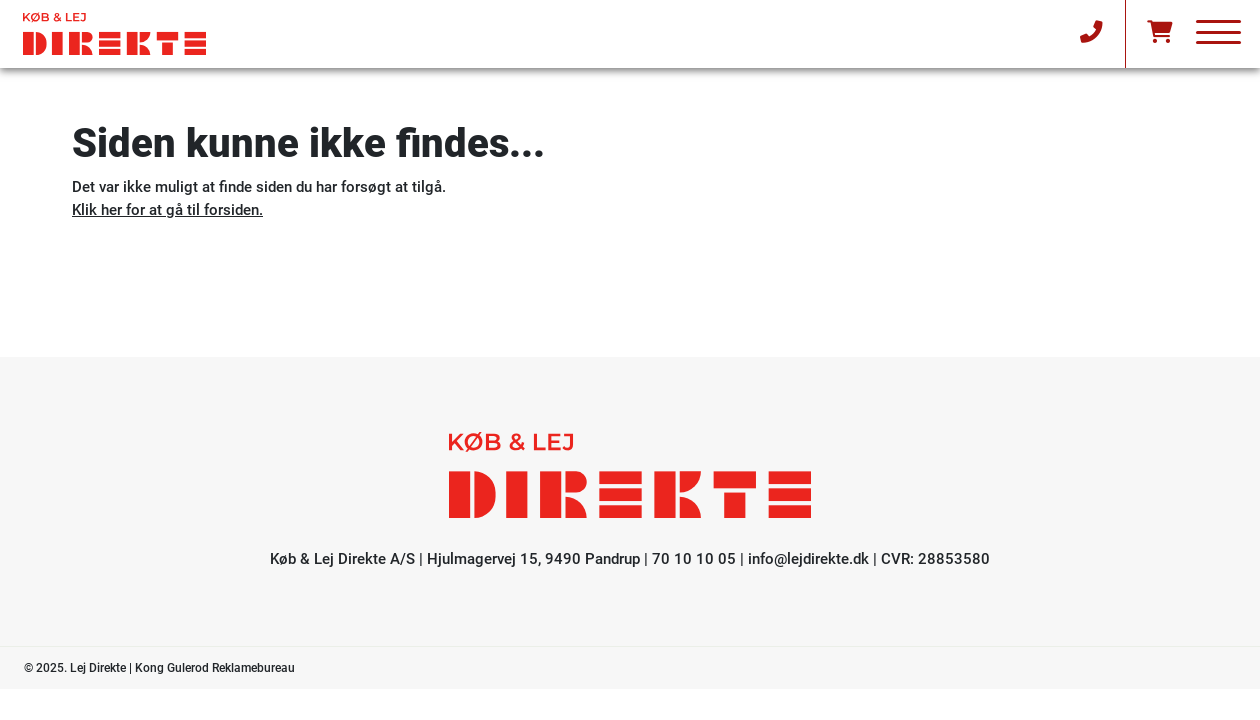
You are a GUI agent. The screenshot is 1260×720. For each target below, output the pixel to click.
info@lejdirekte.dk (808, 559)
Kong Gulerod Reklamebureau (215, 668)
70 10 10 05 (694, 559)
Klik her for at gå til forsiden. (167, 210)
